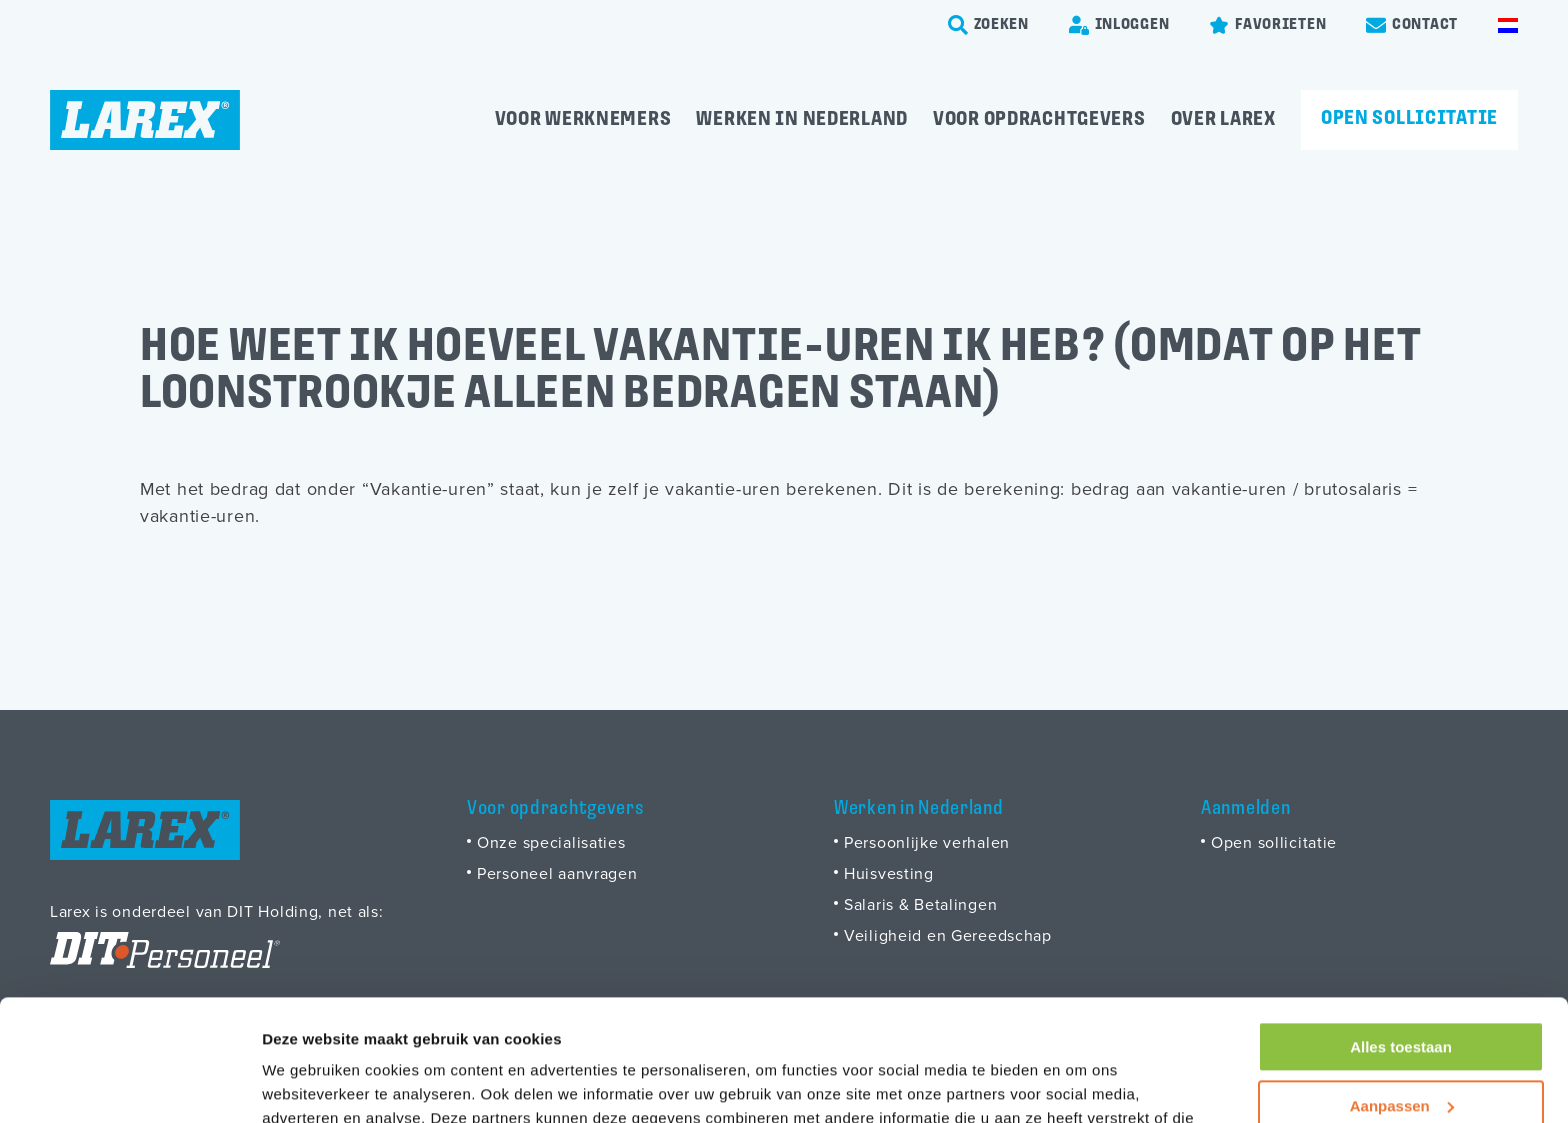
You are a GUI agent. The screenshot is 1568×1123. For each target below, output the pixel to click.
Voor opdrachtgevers (1039, 120)
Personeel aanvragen (557, 873)
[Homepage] (145, 120)
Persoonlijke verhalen (927, 842)
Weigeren (1400, 1050)
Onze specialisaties (551, 842)
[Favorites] (1267, 25)
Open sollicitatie (1409, 119)
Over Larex (1223, 120)
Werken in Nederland (802, 120)
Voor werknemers (583, 120)
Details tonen (309, 1083)
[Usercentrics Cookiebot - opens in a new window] (129, 1084)
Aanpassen (1402, 991)
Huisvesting (889, 873)
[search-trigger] (988, 25)
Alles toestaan (1401, 933)
